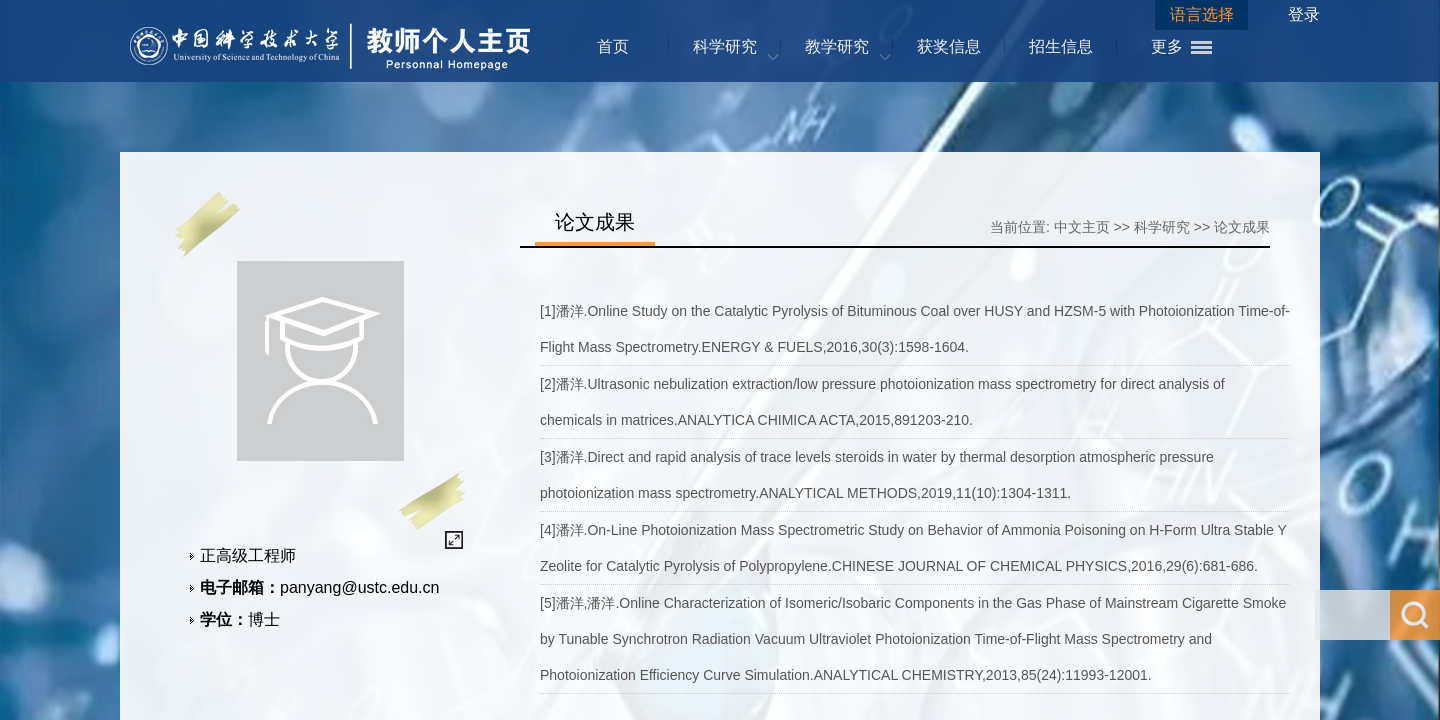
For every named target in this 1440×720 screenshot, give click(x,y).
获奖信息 (949, 46)
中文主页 (1082, 227)
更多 (1167, 46)
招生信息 (1061, 46)
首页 (613, 46)
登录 (1304, 14)
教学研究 (837, 46)
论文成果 (1242, 227)
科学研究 (725, 46)
